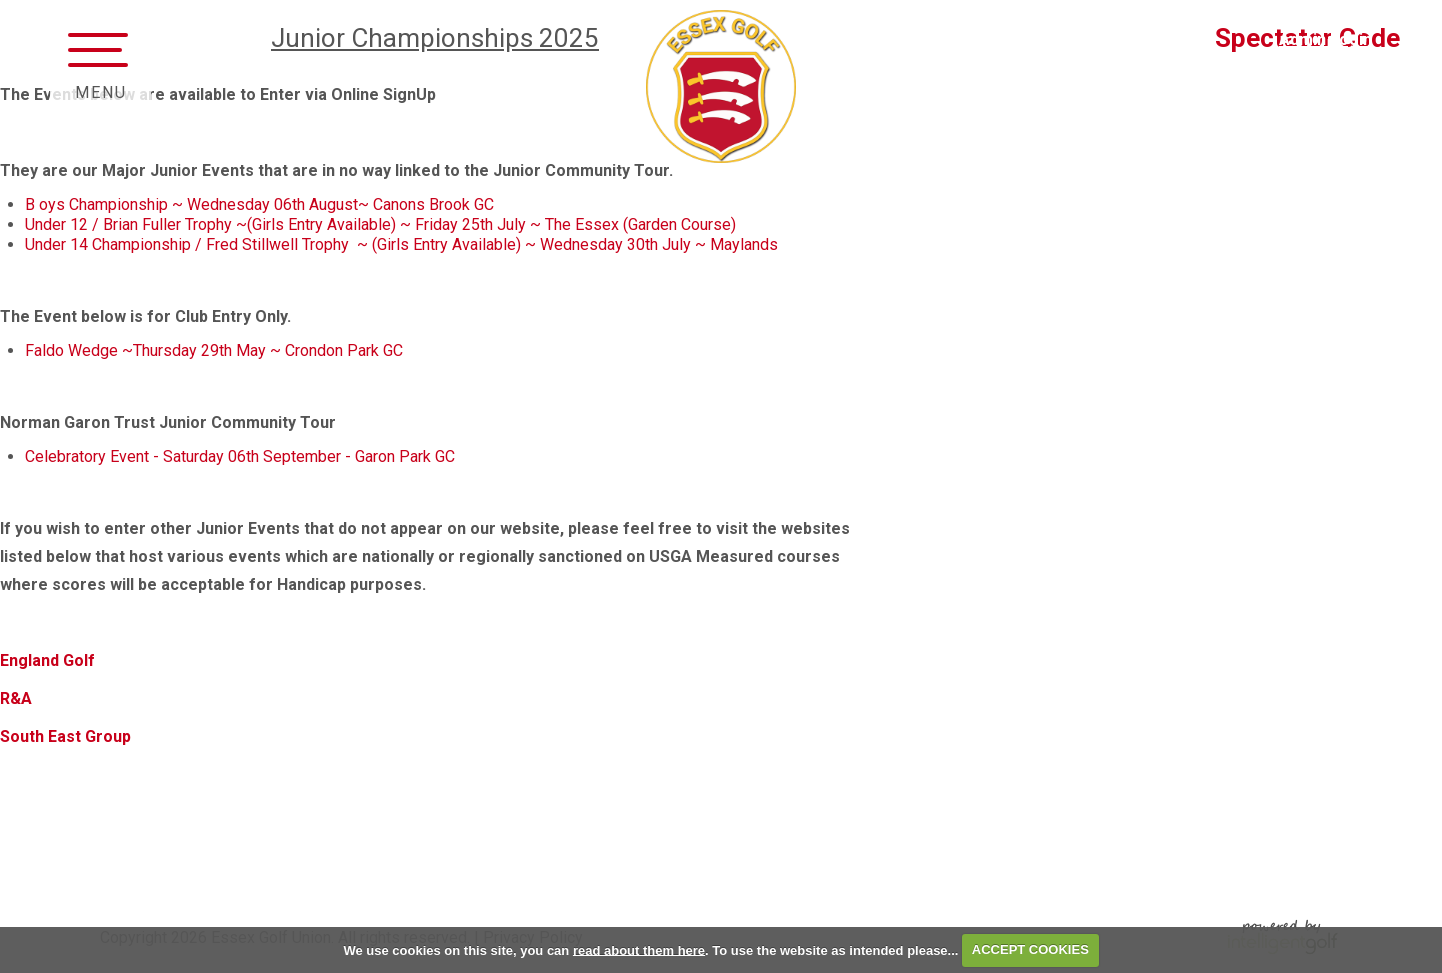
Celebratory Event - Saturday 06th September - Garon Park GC (240, 456)
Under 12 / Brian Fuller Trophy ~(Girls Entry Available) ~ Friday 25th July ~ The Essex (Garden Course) (382, 224)
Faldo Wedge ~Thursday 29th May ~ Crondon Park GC (216, 350)
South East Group (67, 736)
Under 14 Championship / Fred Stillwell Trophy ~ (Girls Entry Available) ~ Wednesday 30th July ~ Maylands (403, 244)
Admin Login (1325, 39)
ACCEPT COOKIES (1030, 949)
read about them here (639, 949)
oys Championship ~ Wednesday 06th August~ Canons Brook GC (270, 204)
